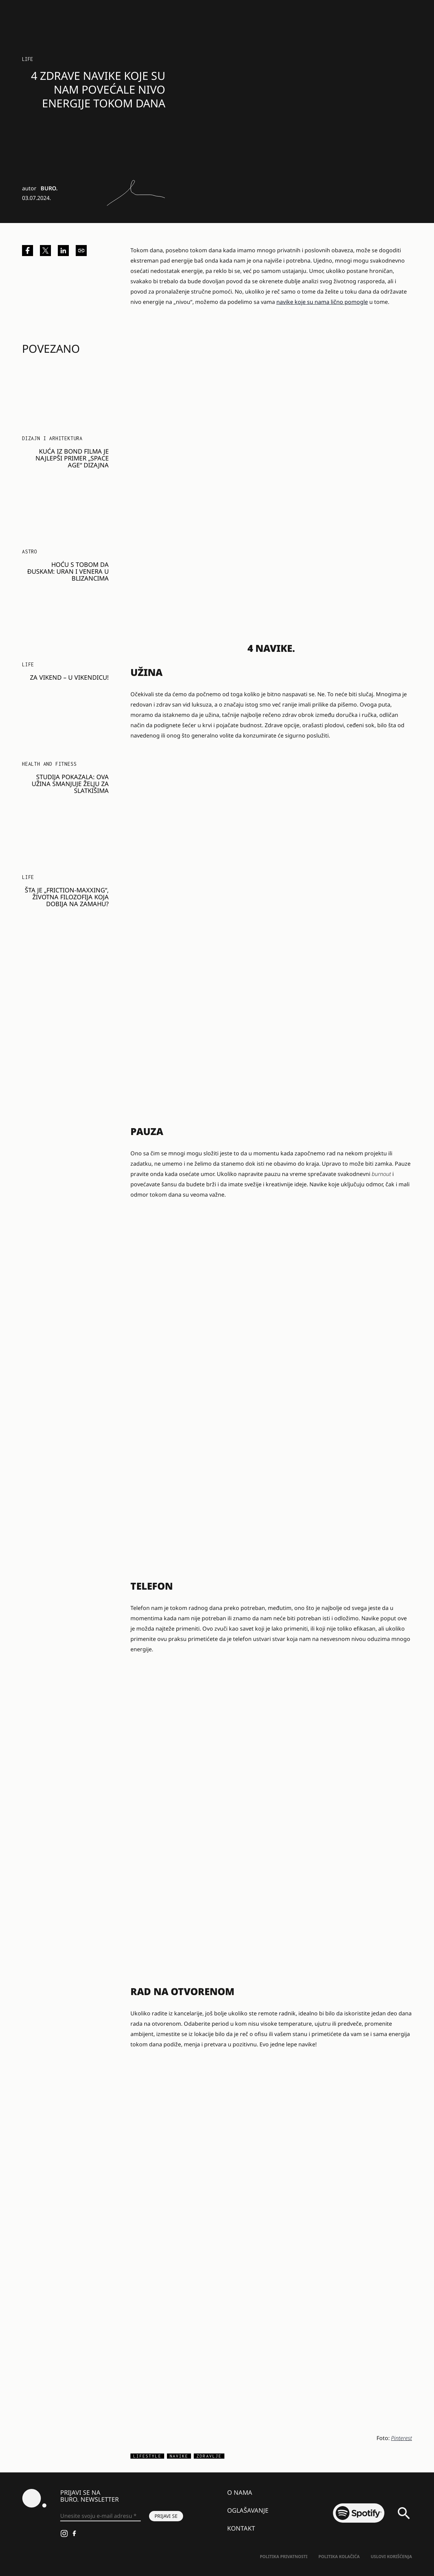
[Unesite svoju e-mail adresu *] (100, 2516)
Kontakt (241, 2528)
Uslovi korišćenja (391, 2556)
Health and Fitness (49, 764)
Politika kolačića (339, 2556)
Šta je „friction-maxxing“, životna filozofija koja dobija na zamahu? (67, 897)
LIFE (27, 59)
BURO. (49, 188)
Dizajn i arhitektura (52, 438)
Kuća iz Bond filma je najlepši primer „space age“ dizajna (72, 458)
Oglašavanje (247, 2510)
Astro (29, 551)
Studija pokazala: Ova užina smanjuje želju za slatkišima (70, 784)
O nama (239, 2492)
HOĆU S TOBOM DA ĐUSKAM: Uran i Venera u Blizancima (68, 571)
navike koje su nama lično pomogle (322, 302)
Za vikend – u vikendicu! (69, 677)
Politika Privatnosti (283, 2556)
